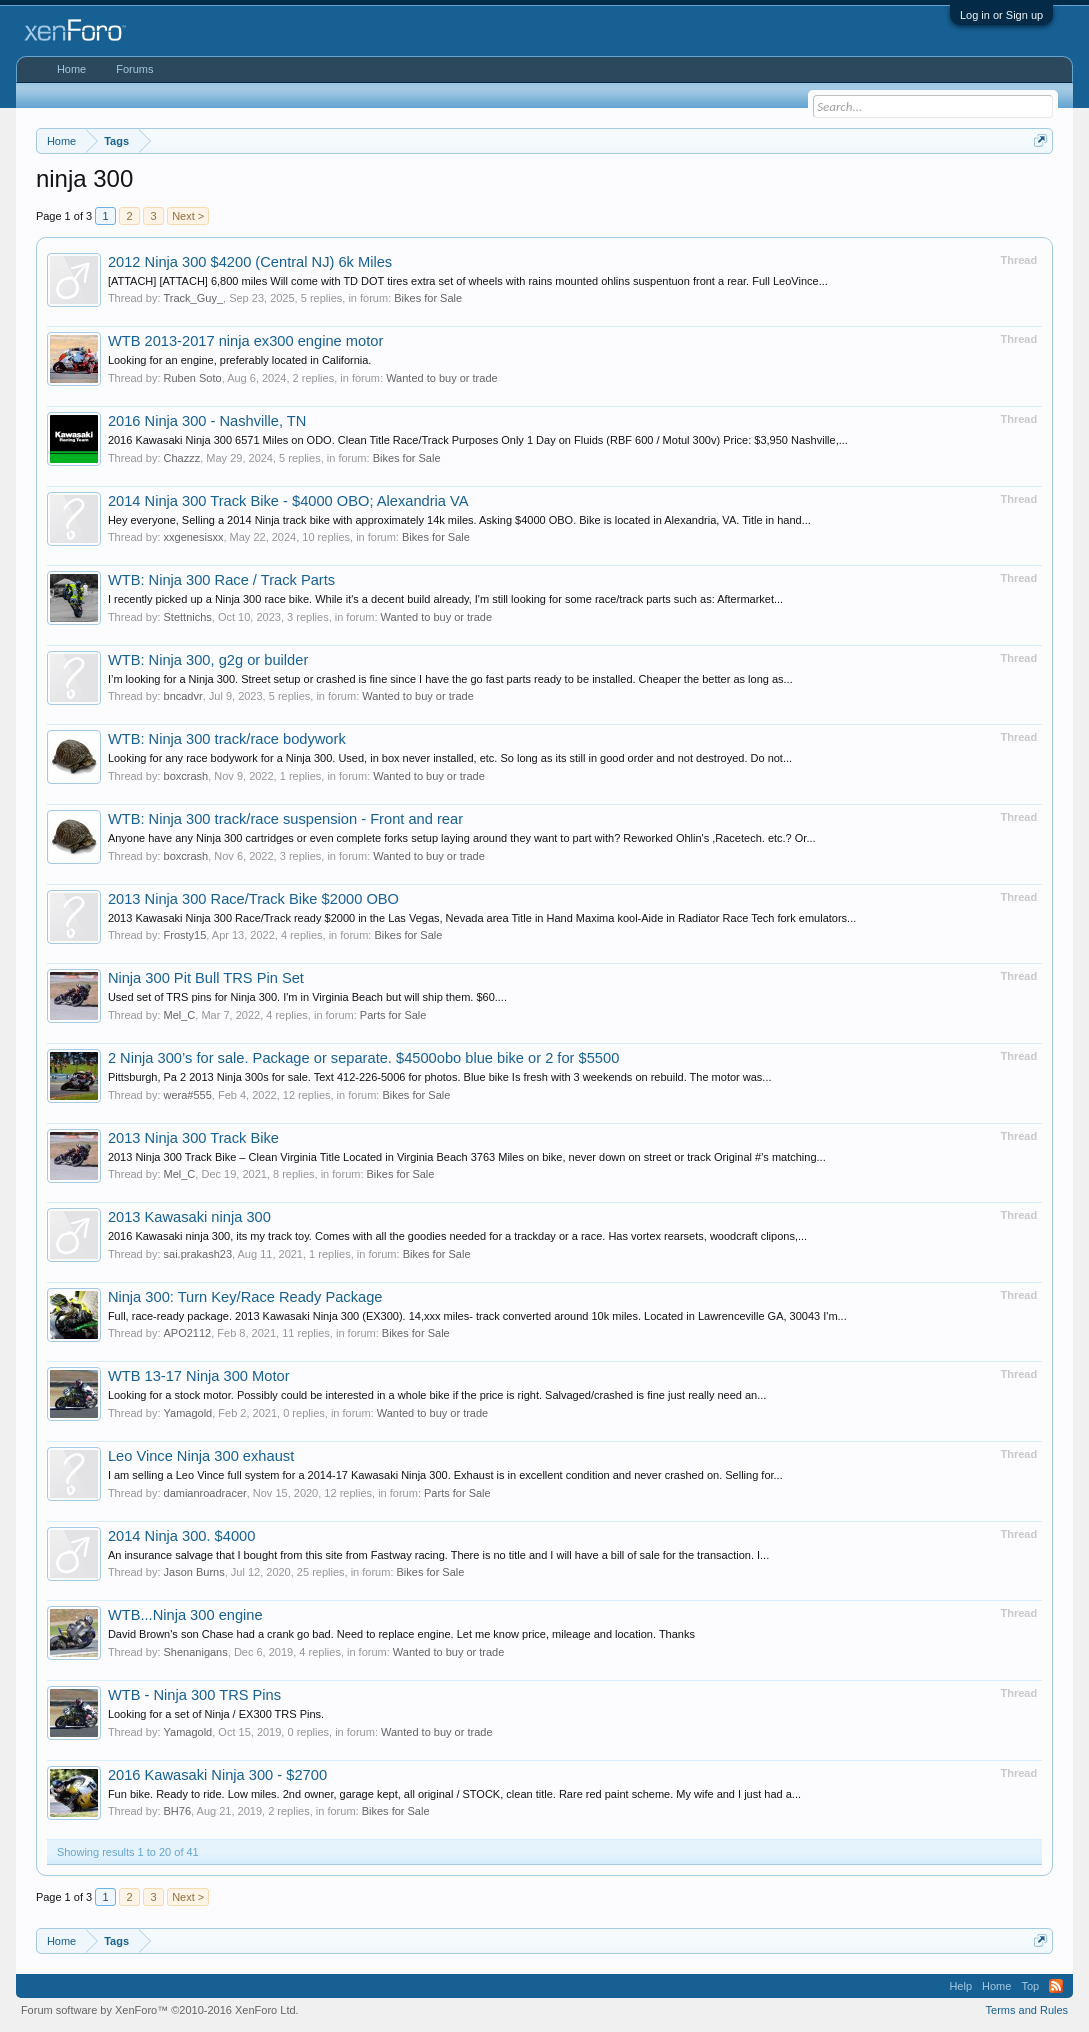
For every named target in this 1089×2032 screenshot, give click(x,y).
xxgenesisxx (194, 537)
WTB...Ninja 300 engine (185, 1615)
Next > (188, 216)
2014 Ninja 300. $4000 (182, 1536)
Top (1030, 1986)
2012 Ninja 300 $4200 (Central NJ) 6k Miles (250, 262)
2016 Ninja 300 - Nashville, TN (207, 421)
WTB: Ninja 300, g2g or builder (208, 660)
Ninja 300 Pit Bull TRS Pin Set (206, 978)
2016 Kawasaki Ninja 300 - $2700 (217, 1775)
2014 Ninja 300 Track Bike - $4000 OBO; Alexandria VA (288, 501)
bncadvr (183, 696)
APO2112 (188, 1333)
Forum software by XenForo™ (160, 2010)
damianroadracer (205, 1493)
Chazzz (182, 458)
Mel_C (180, 1015)
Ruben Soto (193, 378)
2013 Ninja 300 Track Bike (193, 1138)
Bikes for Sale (428, 298)
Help (960, 1986)
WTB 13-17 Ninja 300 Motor (199, 1376)
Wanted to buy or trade (442, 378)
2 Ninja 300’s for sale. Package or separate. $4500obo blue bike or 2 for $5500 (363, 1058)
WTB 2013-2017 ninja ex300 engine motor (245, 341)
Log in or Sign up (1001, 15)
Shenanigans (196, 1652)
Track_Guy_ (194, 298)
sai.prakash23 (198, 1254)
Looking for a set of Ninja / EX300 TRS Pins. (216, 1714)
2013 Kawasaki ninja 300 (189, 1217)
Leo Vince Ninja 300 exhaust (201, 1456)
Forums (134, 69)
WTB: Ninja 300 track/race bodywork (227, 739)
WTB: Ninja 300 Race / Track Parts (221, 580)
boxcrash (186, 776)
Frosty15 (185, 935)
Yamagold (188, 1413)
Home (71, 69)
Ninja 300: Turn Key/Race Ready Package (245, 1297)
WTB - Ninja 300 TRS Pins (194, 1695)
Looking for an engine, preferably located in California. (240, 360)
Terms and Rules (1027, 2010)
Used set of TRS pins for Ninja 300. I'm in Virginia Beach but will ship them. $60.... (307, 997)
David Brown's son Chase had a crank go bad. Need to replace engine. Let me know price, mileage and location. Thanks (401, 1634)
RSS (1056, 1986)
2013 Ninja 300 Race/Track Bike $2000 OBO (253, 899)
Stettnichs (188, 617)
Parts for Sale (393, 1015)
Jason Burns (194, 1572)
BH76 (178, 1811)
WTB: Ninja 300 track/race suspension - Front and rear (285, 819)
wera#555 (188, 1095)
